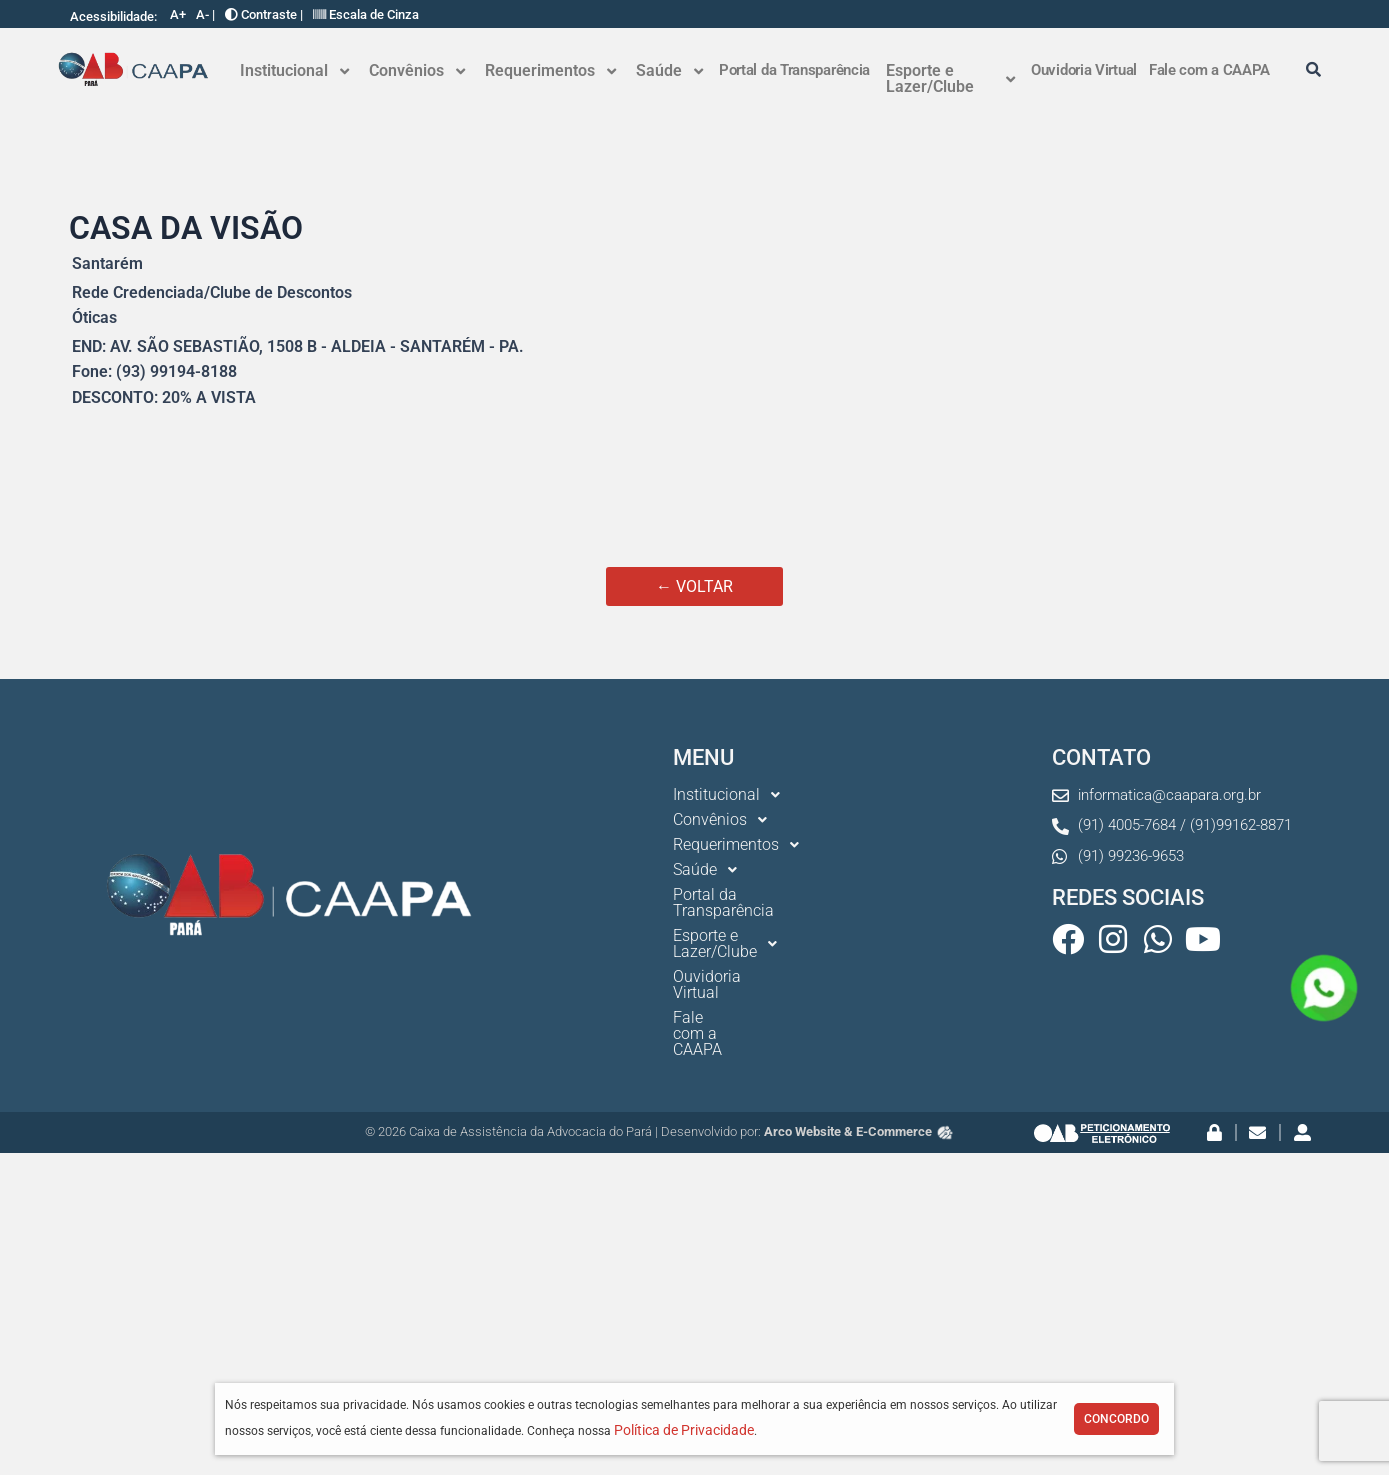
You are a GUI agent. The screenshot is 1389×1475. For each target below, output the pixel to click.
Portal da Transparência (794, 70)
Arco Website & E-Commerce (859, 1051)
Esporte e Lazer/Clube (950, 78)
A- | (205, 14)
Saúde (669, 70)
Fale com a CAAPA (1209, 70)
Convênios (417, 70)
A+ (178, 14)
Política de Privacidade (684, 1430)
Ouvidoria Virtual (1084, 70)
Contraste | (264, 14)
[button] (294, 71)
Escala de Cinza (366, 14)
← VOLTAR (694, 586)
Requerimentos (550, 70)
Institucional (294, 70)
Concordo (1116, 1419)
